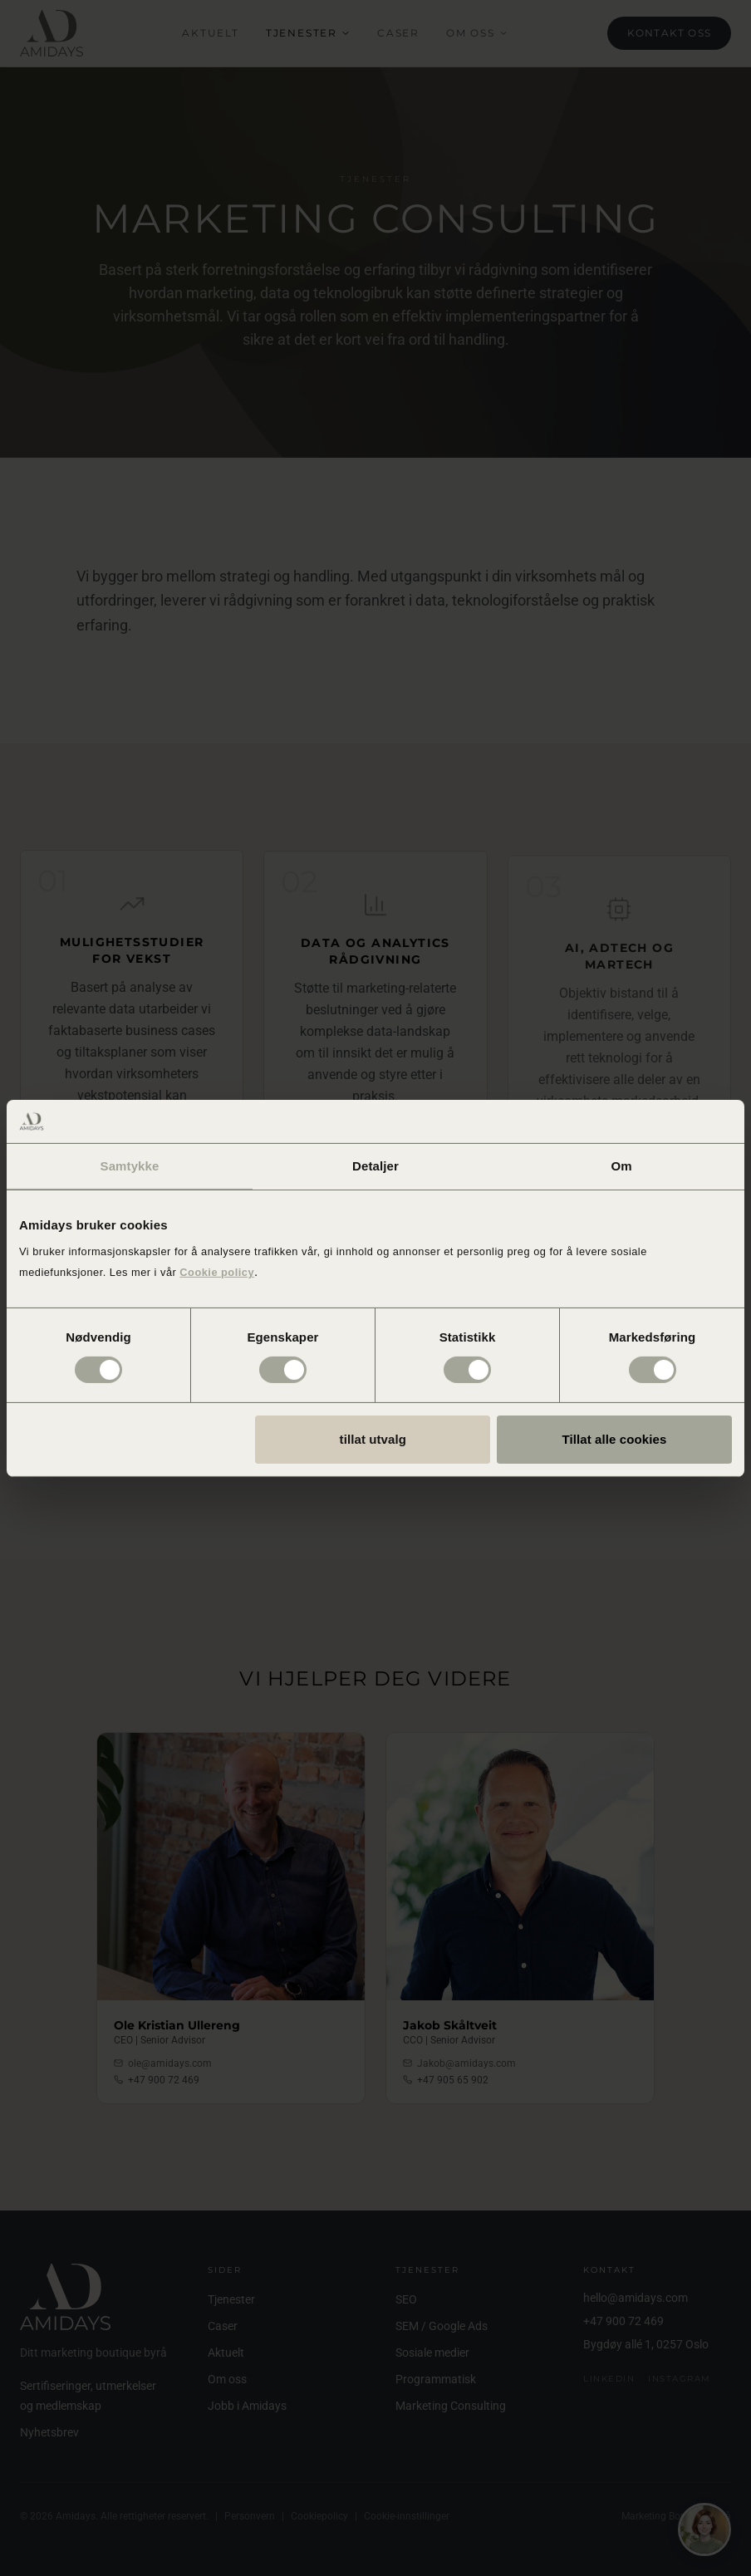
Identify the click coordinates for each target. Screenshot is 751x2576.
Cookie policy (216, 1272)
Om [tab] (621, 1166)
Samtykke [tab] (130, 1166)
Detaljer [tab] (375, 1166)
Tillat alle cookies (614, 1439)
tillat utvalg (373, 1439)
